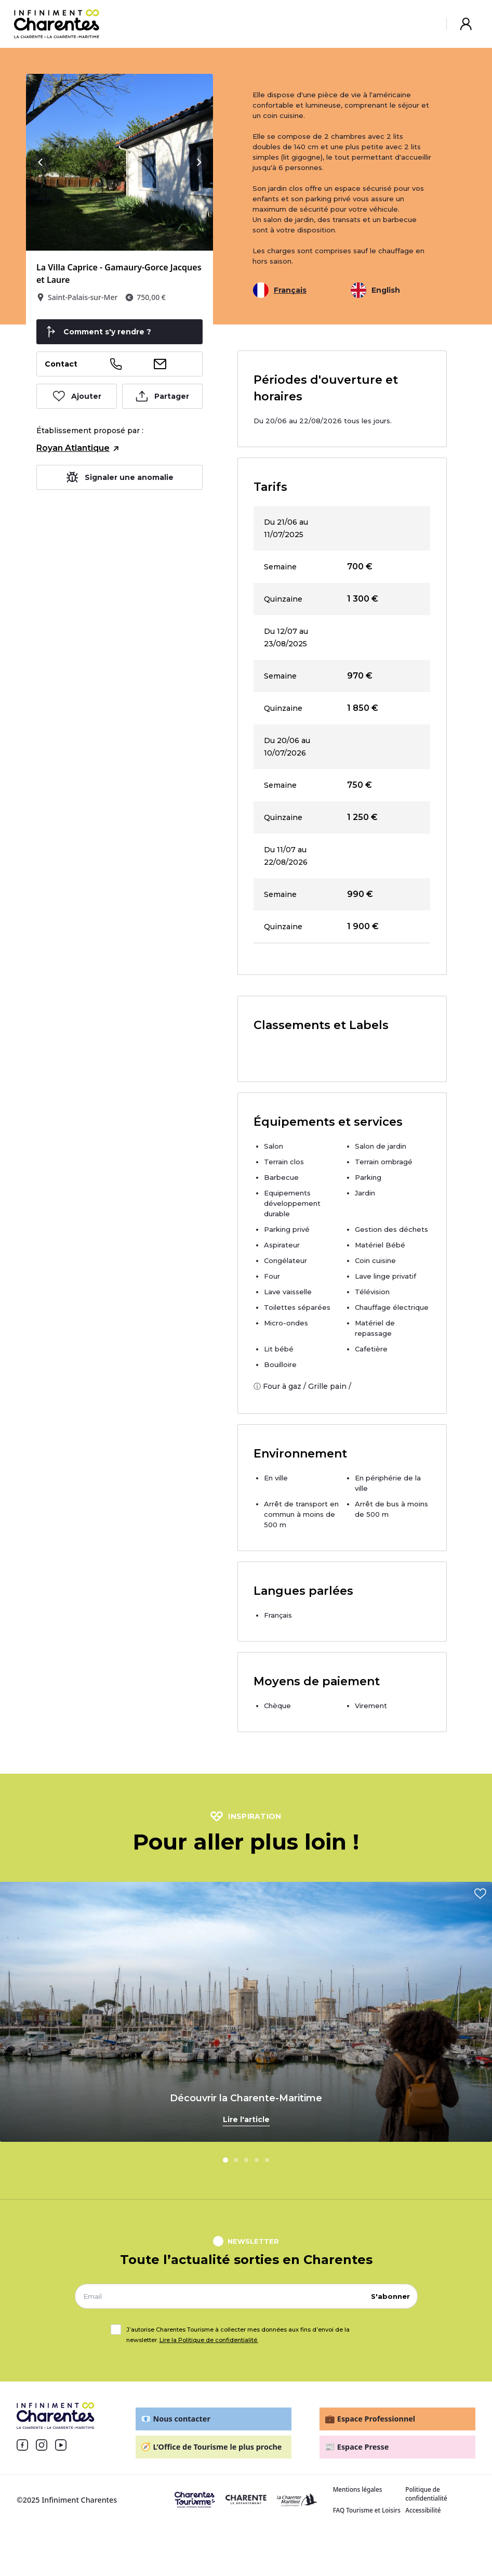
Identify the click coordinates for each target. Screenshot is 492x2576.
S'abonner (390, 2300)
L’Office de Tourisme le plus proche (211, 2450)
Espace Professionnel (370, 2422)
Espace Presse (357, 2450)
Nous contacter (175, 2422)
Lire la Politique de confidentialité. (208, 2344)
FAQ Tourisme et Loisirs (367, 2514)
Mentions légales (357, 2493)
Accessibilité (423, 2514)
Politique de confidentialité (426, 2498)
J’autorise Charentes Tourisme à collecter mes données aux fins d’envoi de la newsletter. (238, 2339)
